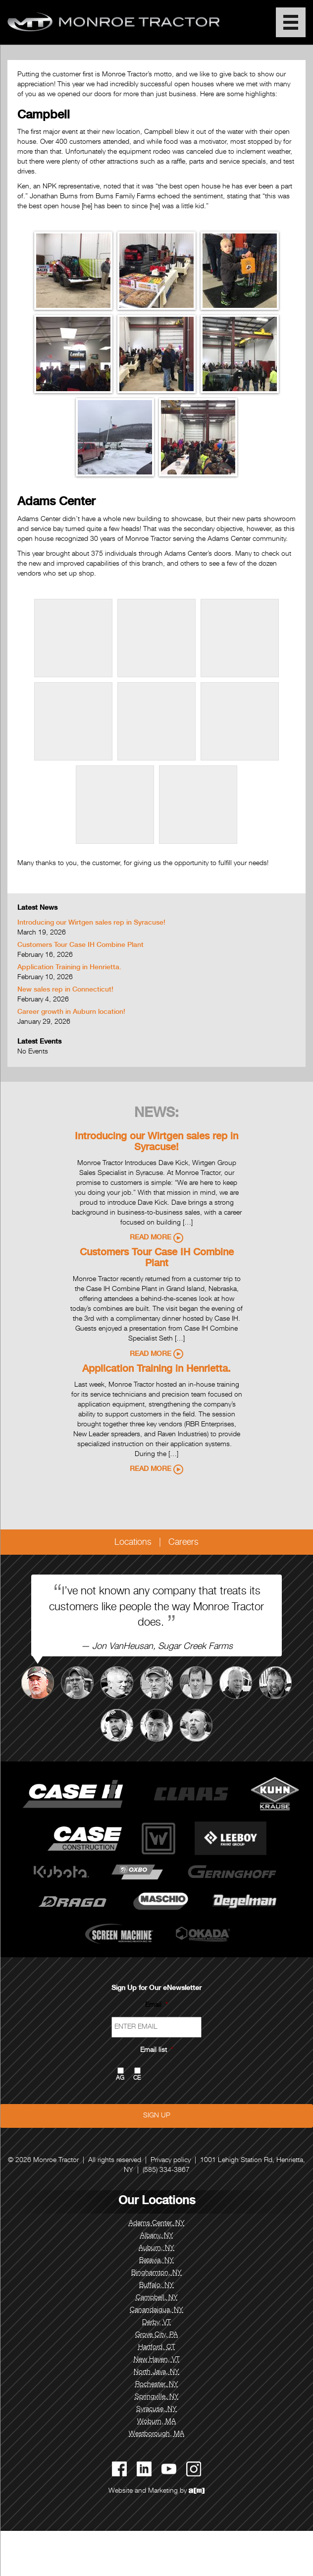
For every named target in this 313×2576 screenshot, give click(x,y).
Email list (156, 2050)
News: (156, 1114)
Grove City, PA (156, 2335)
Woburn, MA (156, 2421)
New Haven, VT (157, 2359)
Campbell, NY (157, 2297)
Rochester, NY (156, 2384)
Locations (133, 1542)
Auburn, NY (156, 2248)
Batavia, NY (156, 2260)
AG (120, 2078)
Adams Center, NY (157, 2223)
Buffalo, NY (156, 2285)
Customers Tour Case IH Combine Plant (80, 945)
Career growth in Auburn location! (71, 1012)
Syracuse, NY (156, 2409)
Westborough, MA (156, 2434)
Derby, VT (156, 2322)
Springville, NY (157, 2397)
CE (137, 2078)
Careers (183, 1542)
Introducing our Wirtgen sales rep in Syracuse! (91, 923)
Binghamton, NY (156, 2273)
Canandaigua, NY (156, 2310)
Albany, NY (156, 2235)
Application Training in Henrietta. (69, 967)
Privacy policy (171, 2160)
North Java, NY (156, 2372)
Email (156, 2005)
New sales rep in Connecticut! (65, 990)
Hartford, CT (156, 2347)
